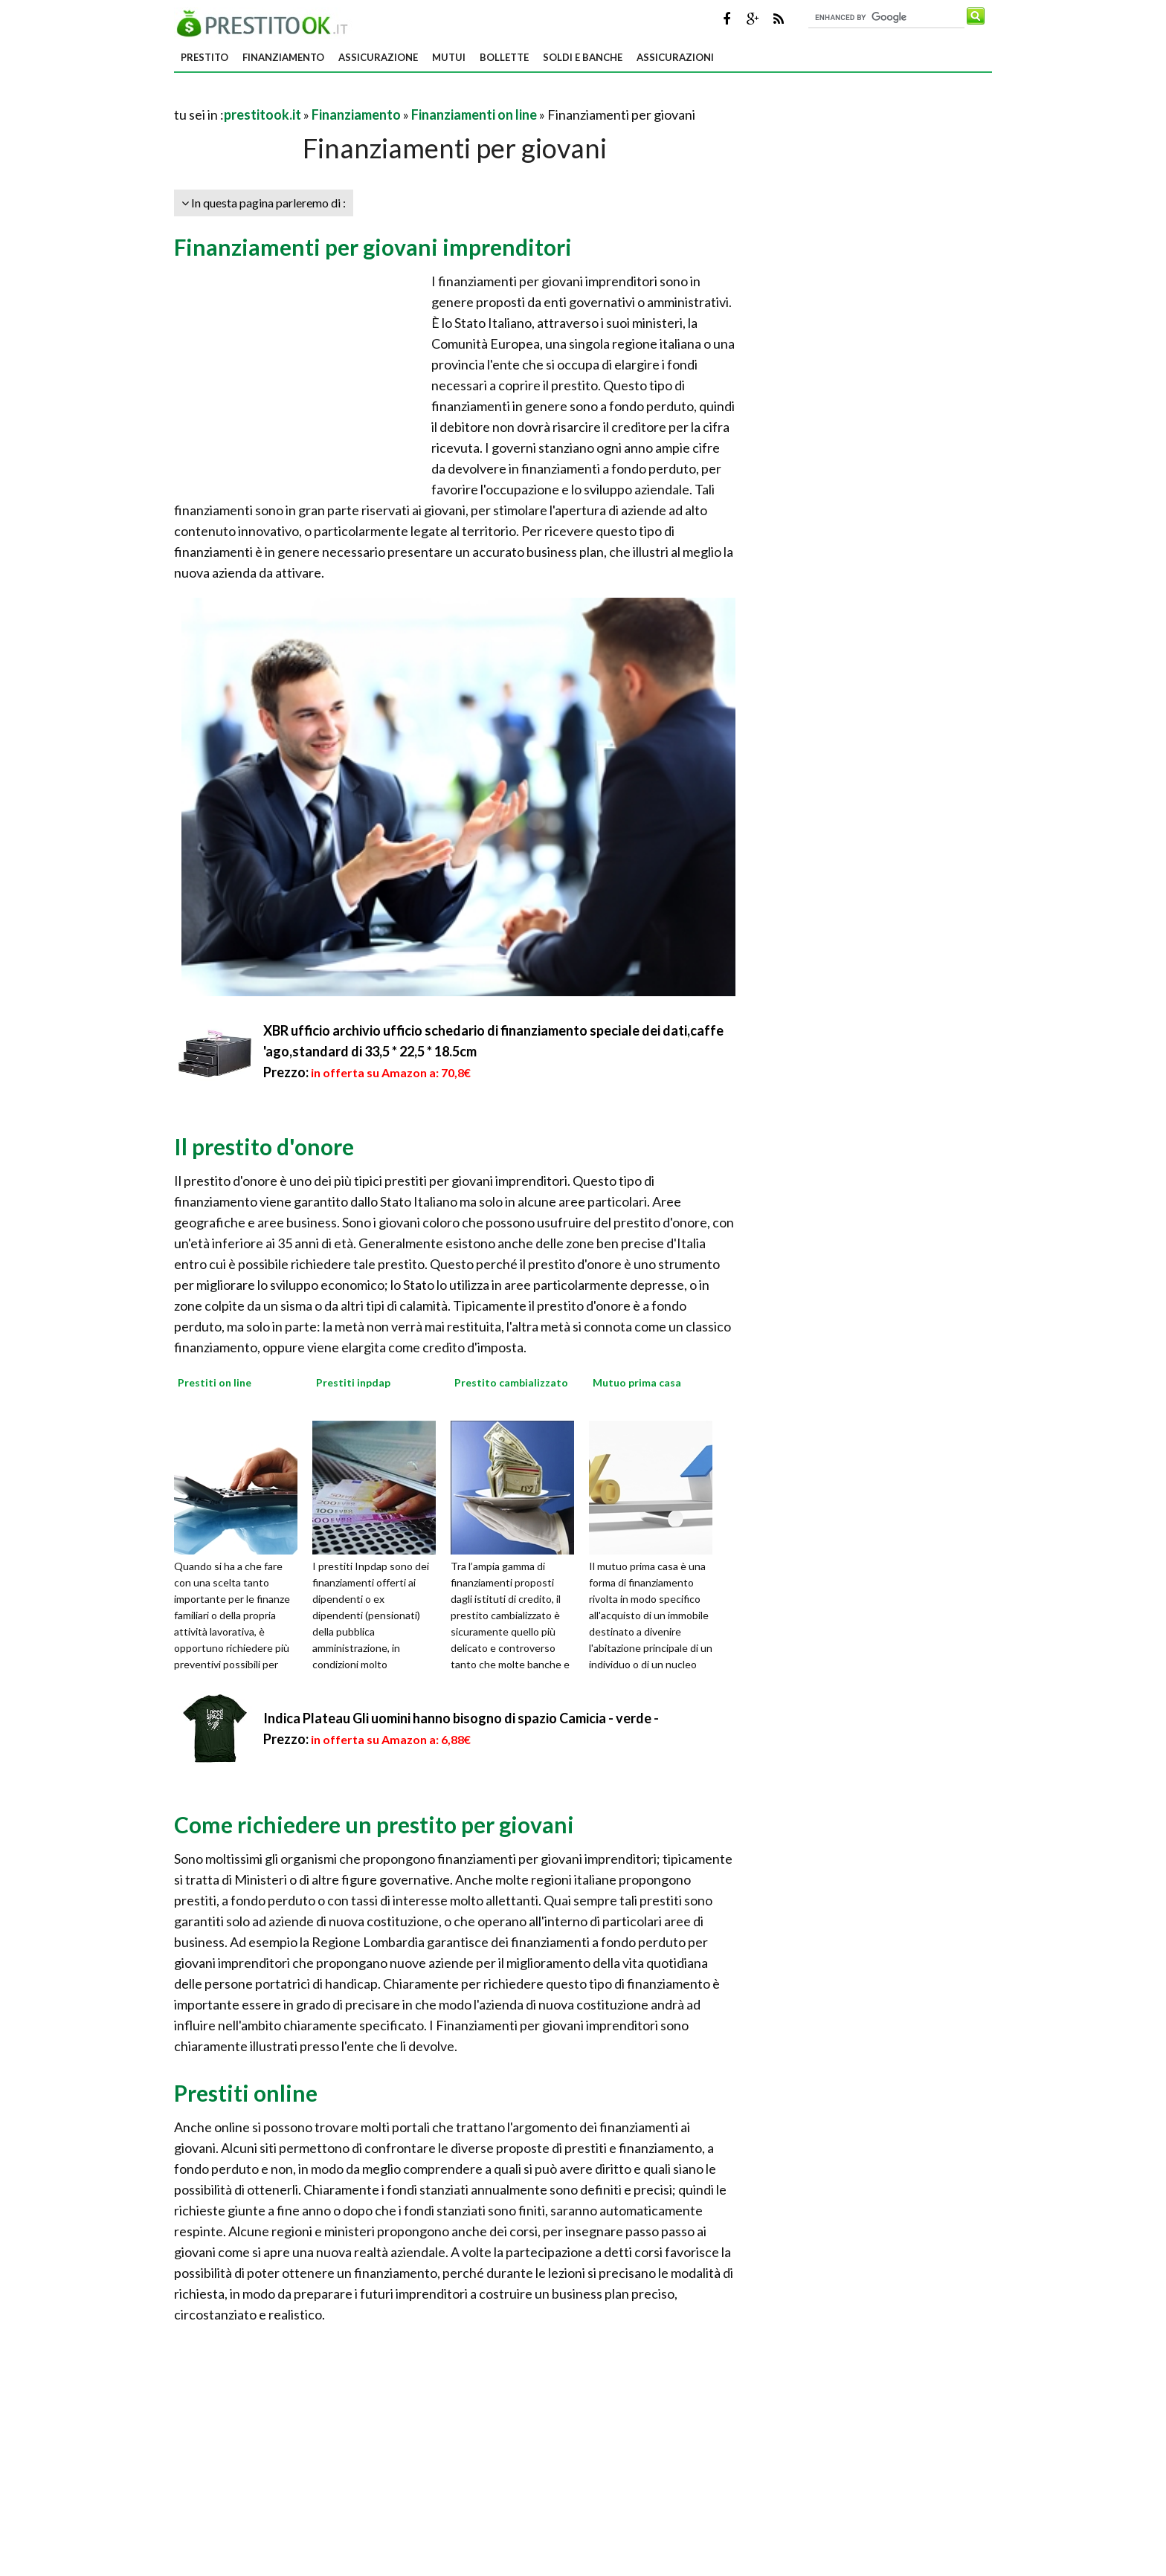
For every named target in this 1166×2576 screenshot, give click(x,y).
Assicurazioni (675, 57)
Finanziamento (283, 57)
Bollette (504, 57)
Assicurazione (378, 57)
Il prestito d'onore (264, 1146)
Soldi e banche (582, 57)
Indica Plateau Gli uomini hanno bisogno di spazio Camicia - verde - (461, 1718)
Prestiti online (246, 2092)
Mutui (449, 57)
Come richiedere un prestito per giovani (374, 1824)
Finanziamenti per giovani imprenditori (373, 246)
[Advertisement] (348, 96)
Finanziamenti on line (474, 114)
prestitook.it (262, 114)
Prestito (204, 57)
